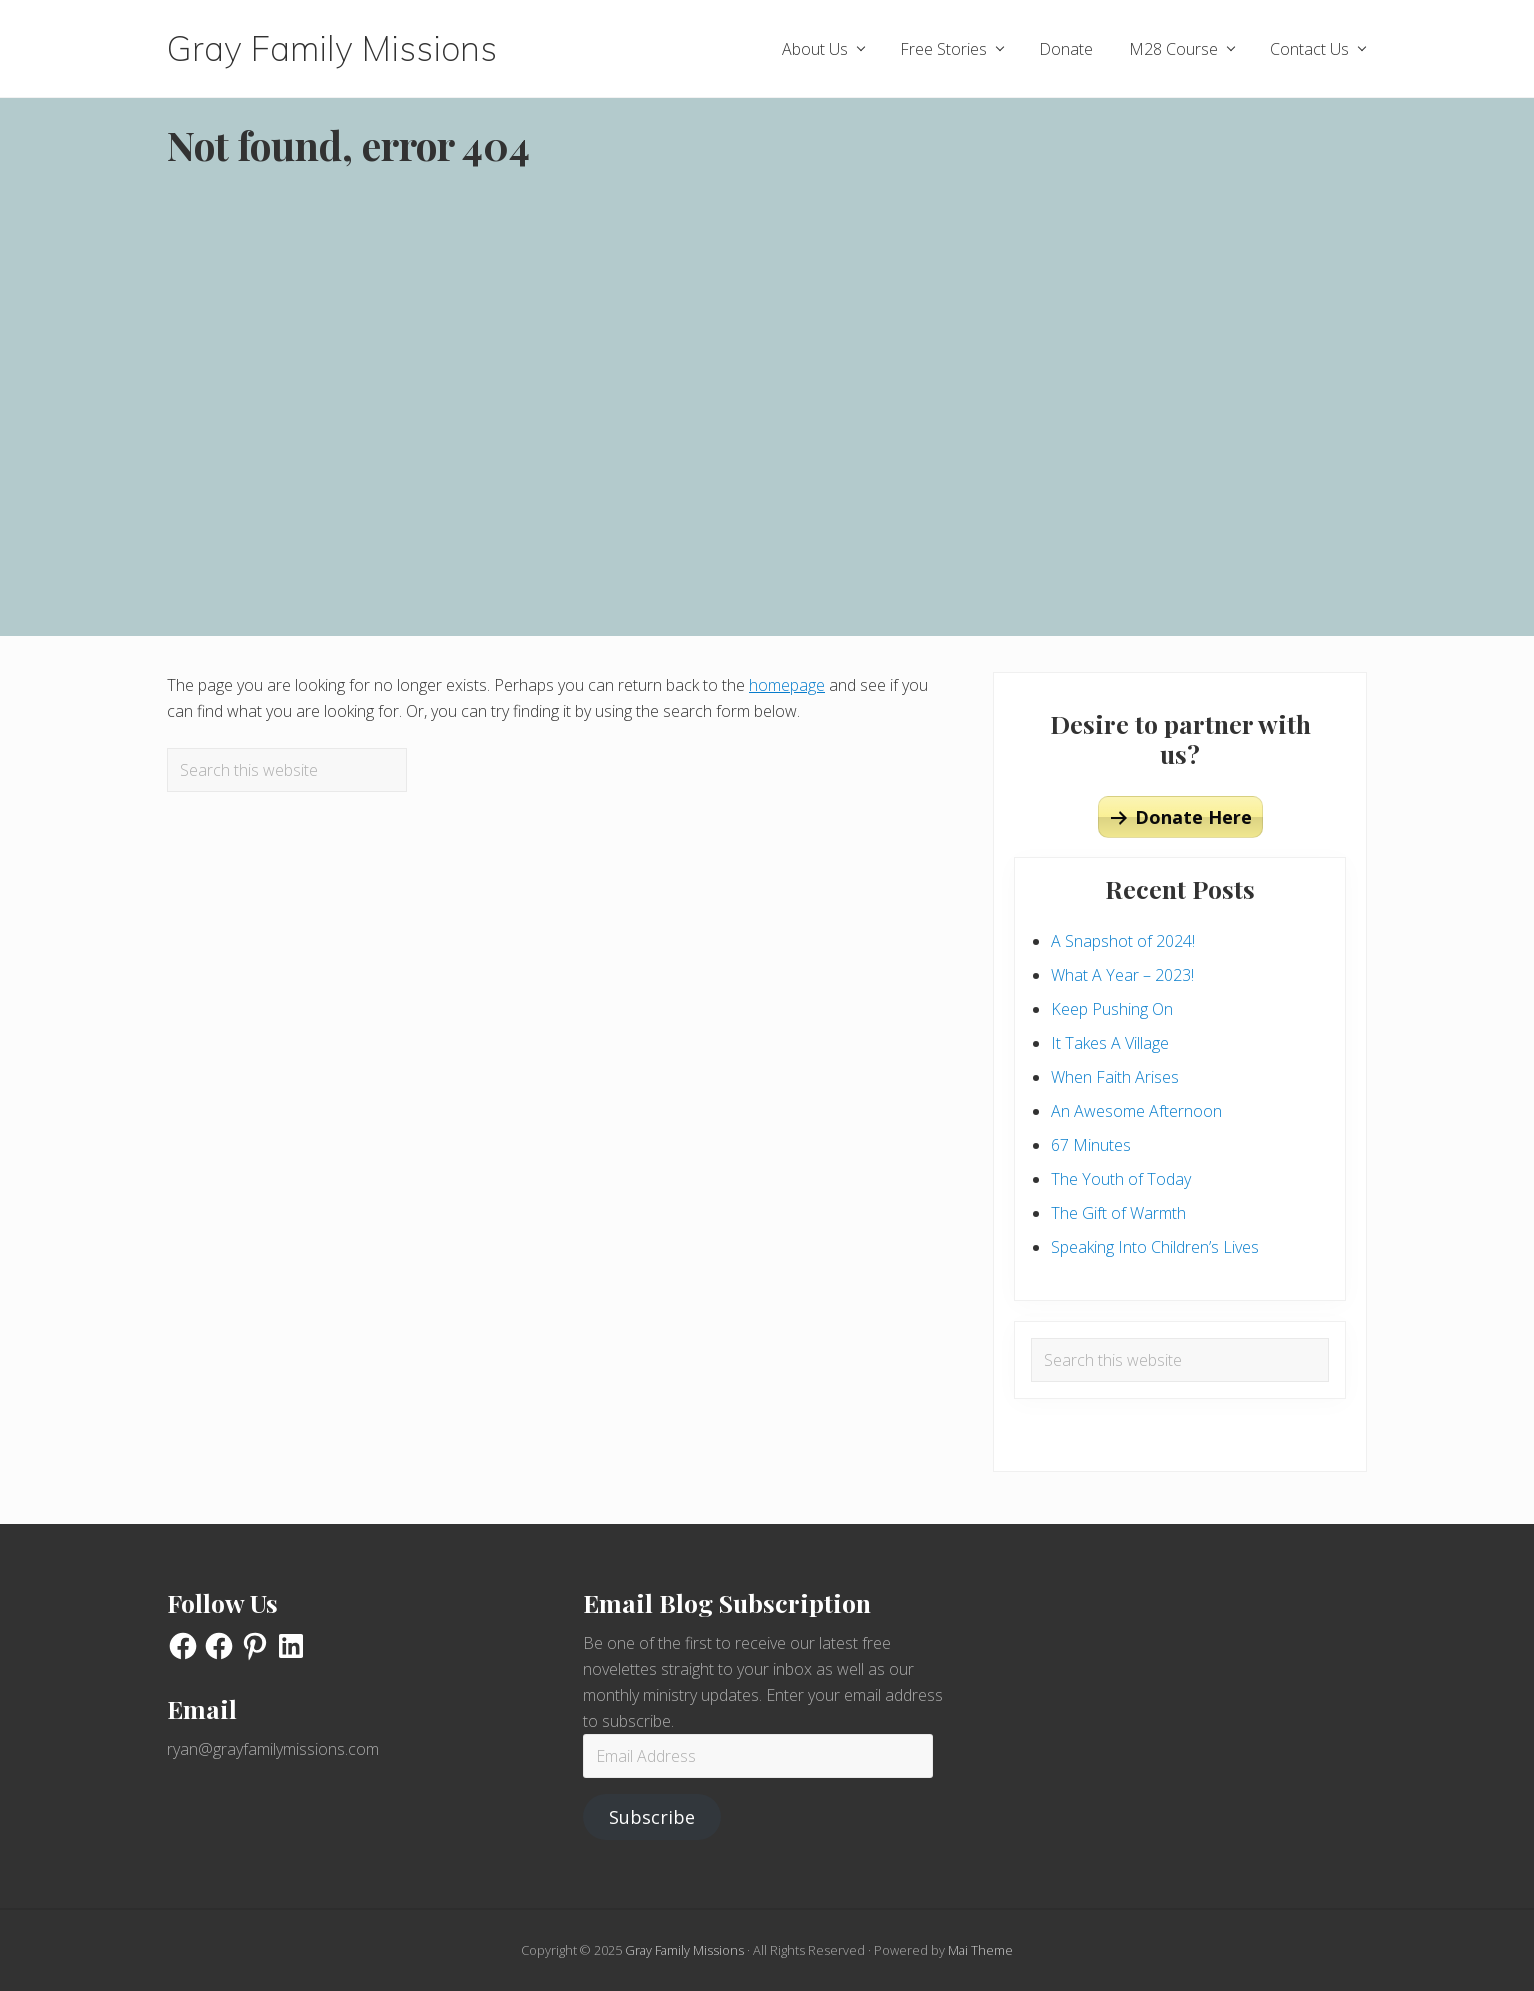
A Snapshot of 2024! (1123, 941)
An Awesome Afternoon (1136, 1111)
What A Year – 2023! (1122, 975)
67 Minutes (1091, 1145)
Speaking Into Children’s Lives (1155, 1247)
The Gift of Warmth (1118, 1213)
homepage (787, 685)
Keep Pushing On (1112, 1009)
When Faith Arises (1115, 1077)
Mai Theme (980, 1950)
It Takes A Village (1110, 1043)
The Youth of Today (1121, 1179)
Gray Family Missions (332, 48)
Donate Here (1193, 817)
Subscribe (652, 1817)
